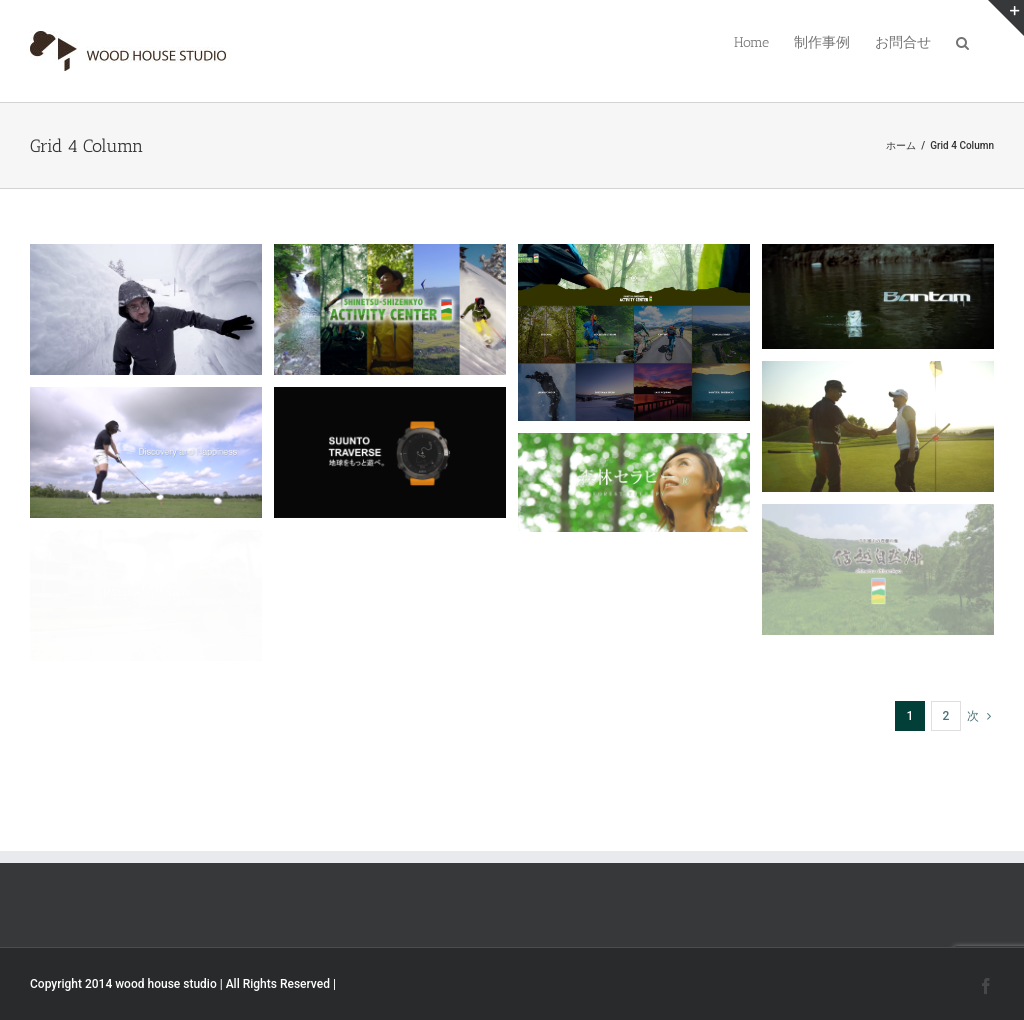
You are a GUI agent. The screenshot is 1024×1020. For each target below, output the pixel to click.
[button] (962, 41)
